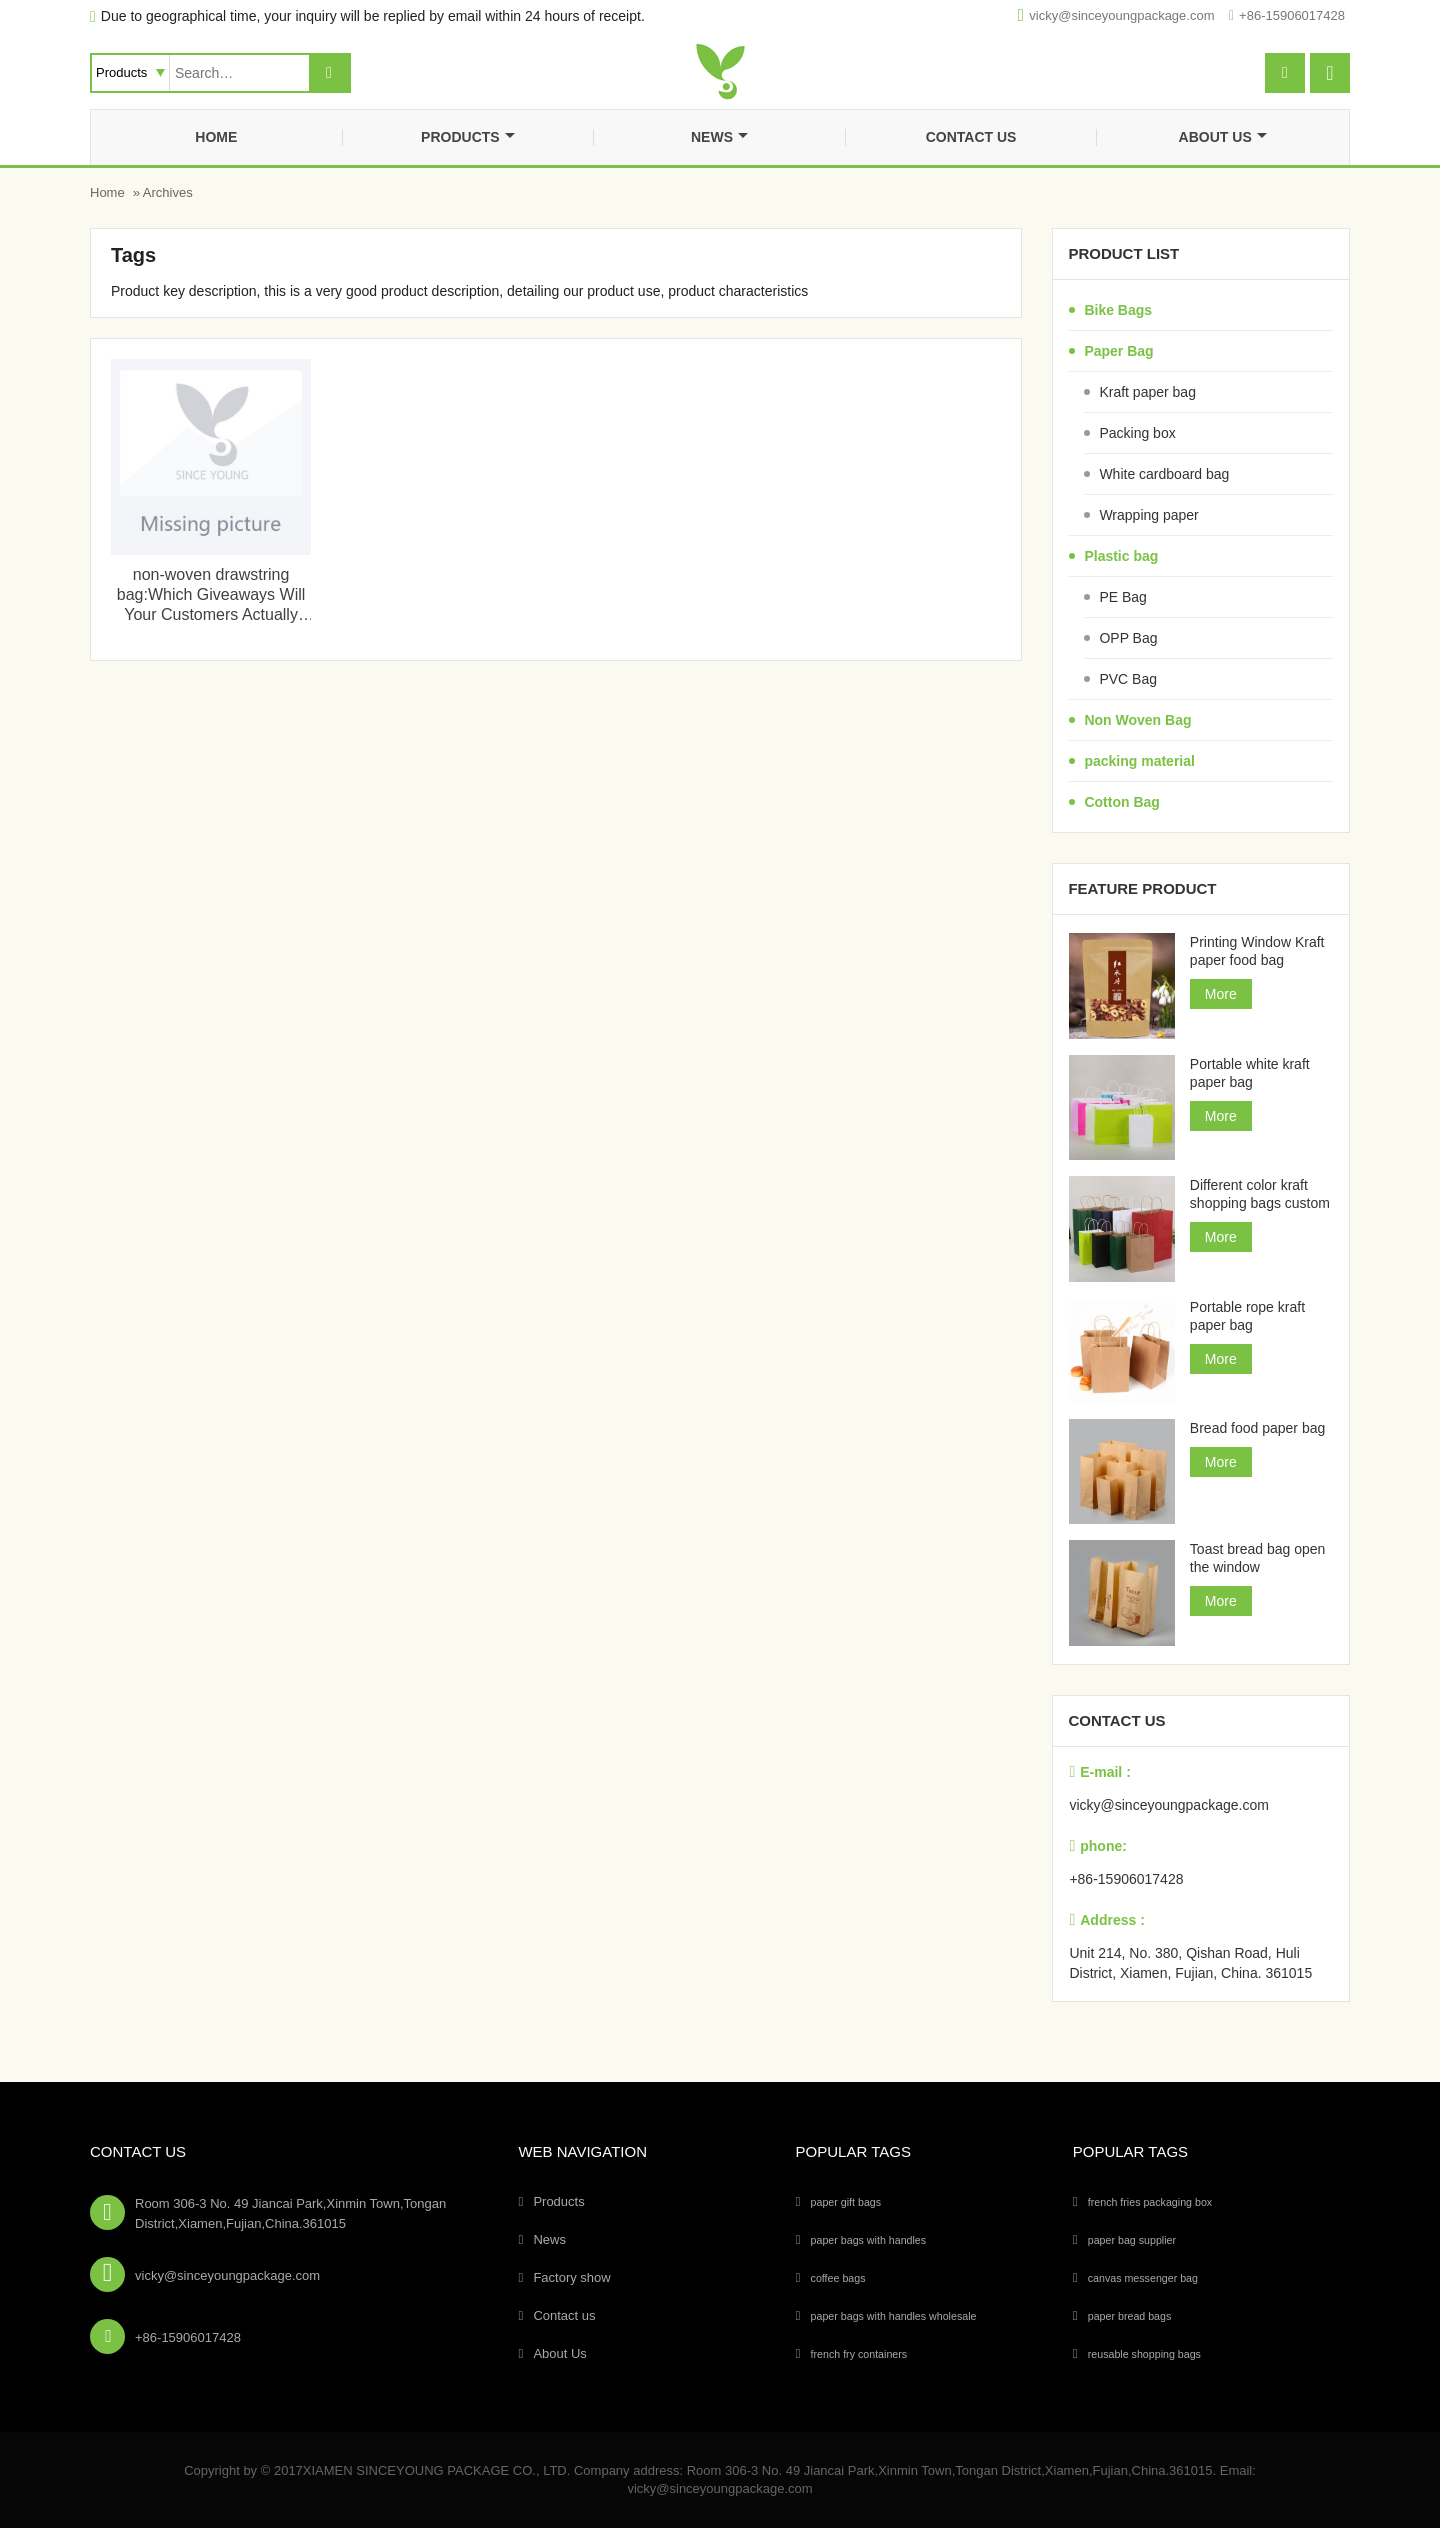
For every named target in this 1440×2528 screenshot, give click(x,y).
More (1221, 994)
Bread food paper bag (1257, 1428)
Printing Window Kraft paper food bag (1257, 951)
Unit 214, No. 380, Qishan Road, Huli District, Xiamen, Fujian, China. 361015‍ (1190, 1963)
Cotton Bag (1121, 802)
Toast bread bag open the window (1257, 1558)
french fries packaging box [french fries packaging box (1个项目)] (1150, 2202)
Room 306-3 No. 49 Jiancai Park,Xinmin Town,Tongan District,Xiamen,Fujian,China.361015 (290, 2213)
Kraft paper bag (1147, 392)
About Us (1223, 137)
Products (468, 137)
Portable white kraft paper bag (1250, 1073)
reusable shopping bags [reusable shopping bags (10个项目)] (1144, 2354)
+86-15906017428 (1292, 15)
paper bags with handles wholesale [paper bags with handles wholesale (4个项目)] (894, 2316)
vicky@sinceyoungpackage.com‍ (1121, 15)
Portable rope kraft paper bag (1247, 1316)
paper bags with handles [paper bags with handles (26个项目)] (869, 2240)
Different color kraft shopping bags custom (1260, 1194)
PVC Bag (1128, 679)
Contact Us (138, 2151)
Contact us (971, 137)
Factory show (571, 2277)
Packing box (1137, 433)
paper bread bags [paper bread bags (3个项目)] (1130, 2316)
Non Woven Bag (1137, 720)
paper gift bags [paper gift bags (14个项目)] (846, 2202)
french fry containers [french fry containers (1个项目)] (859, 2354)
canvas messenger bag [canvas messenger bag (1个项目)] (1143, 2278)
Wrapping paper (1148, 515)
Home (216, 137)
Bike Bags (1118, 310)
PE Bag (1122, 597)
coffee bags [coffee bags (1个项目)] (838, 2278)
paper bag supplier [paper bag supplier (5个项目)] (1132, 2240)
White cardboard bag (1164, 474)
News (719, 137)
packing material (1139, 761)
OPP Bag (1128, 638)
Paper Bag (1118, 351)
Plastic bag (1121, 556)
